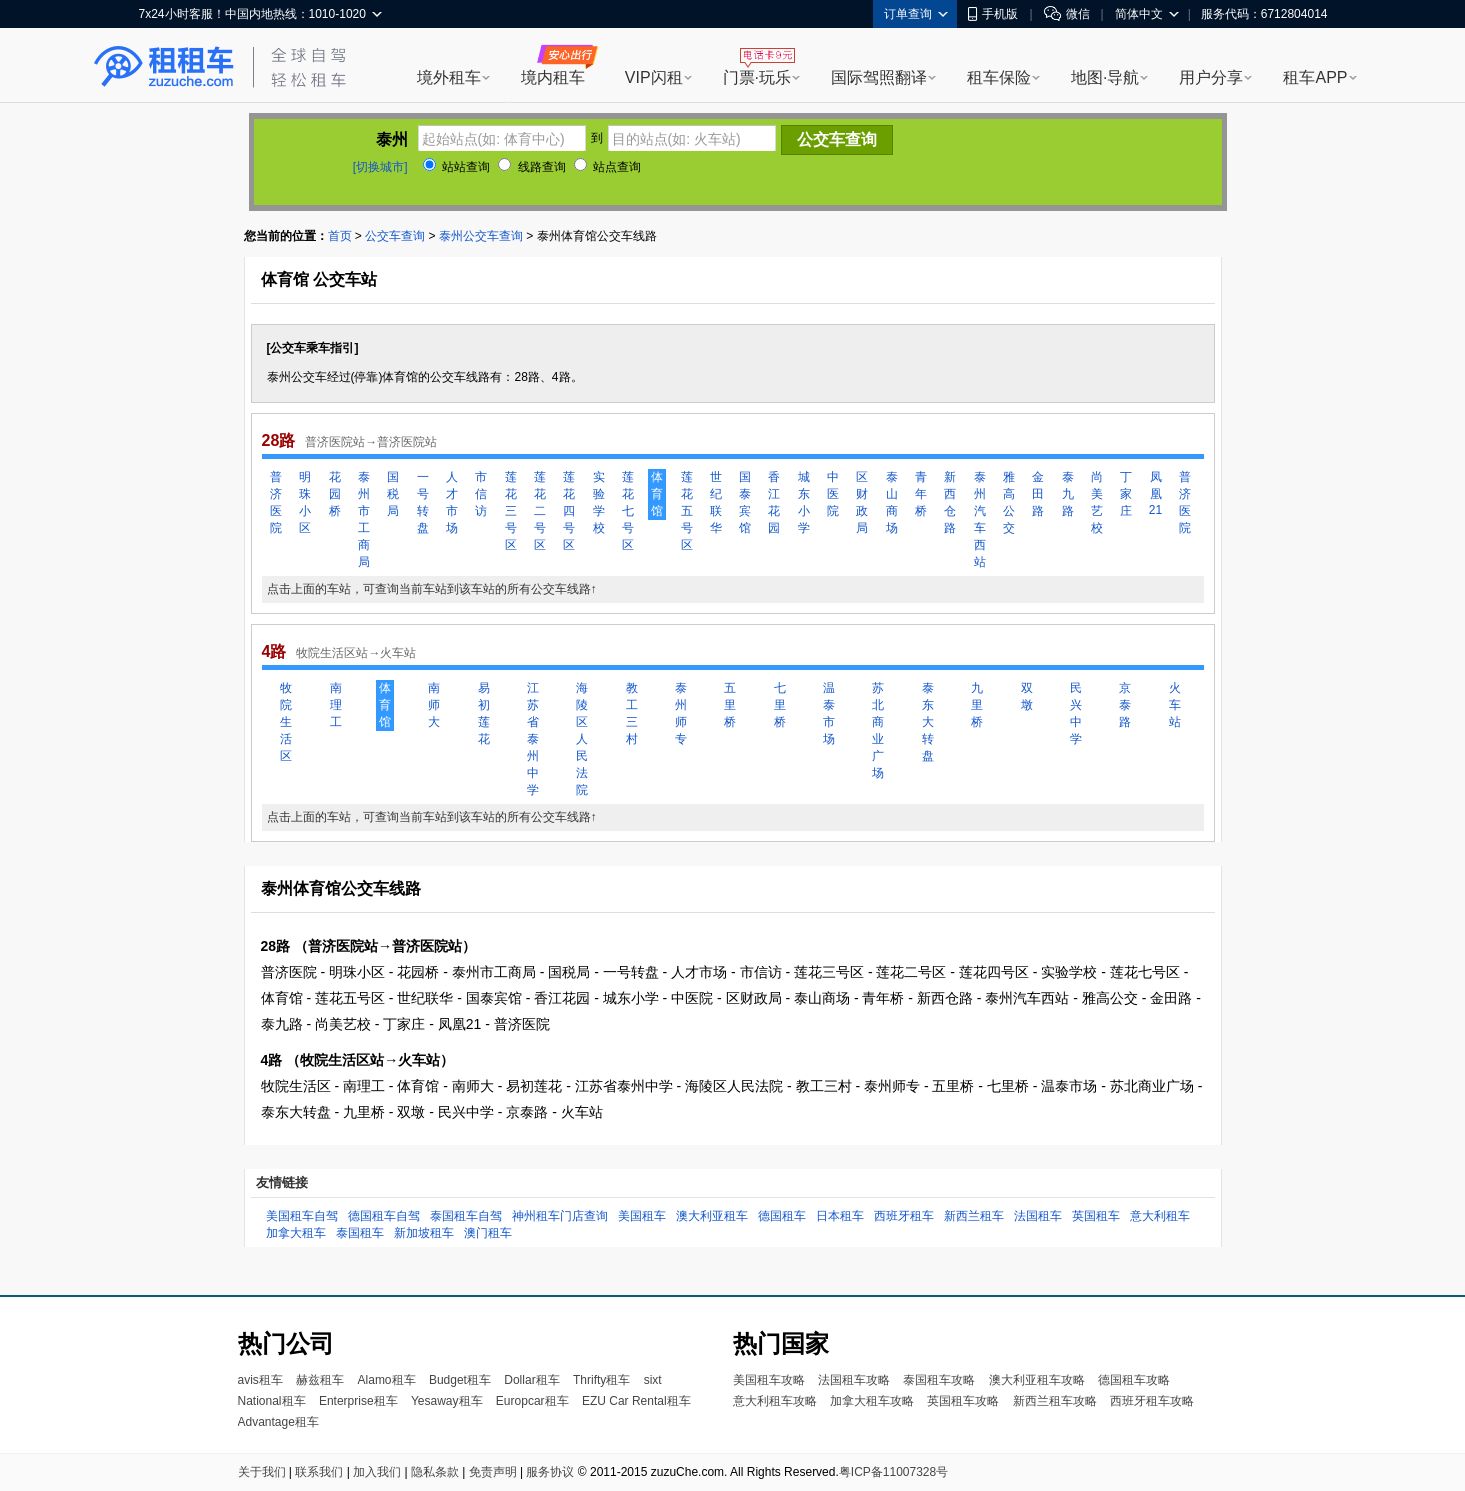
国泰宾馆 (745, 502)
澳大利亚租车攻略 (1037, 1380)
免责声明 (493, 1472)
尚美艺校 (1097, 502)
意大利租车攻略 (775, 1401)
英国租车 (1096, 1216)
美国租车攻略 (769, 1380)
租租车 (164, 67)
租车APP (1315, 77)
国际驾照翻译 (879, 77)
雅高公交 (1009, 502)
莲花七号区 (628, 511)
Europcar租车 (532, 1401)
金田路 (1038, 494)
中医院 (833, 494)
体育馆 (657, 494)
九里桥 (977, 705)
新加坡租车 (424, 1233)
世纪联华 (716, 502)
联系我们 (319, 1472)
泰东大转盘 (928, 722)
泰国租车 (360, 1233)
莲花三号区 (511, 511)
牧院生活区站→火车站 (356, 653)
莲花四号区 (569, 511)
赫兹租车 (320, 1380)
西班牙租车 (904, 1216)
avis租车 (260, 1380)
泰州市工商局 (364, 519)
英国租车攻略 (963, 1401)
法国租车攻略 (854, 1380)
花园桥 (335, 494)
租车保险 (999, 77)
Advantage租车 (278, 1422)
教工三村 (632, 713)
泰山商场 (892, 502)
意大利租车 (1160, 1216)
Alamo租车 (387, 1380)
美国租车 (642, 1216)
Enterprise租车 (358, 1401)
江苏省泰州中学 (533, 739)
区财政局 (862, 502)
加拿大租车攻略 (872, 1401)
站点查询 (607, 167)
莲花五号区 (687, 511)
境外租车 (449, 77)
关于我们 (262, 1472)
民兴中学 (1076, 713)
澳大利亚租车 (712, 1216)
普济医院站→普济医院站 (371, 442)
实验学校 (599, 502)
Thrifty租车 (601, 1380)
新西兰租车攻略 (1055, 1401)
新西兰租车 (974, 1216)
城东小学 (804, 502)
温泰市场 (829, 713)
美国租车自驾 (302, 1216)
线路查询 (531, 167)
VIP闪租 (654, 77)
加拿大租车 (296, 1233)
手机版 (993, 14)
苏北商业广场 (878, 730)
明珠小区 (305, 502)
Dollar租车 (531, 1380)
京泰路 (1125, 705)
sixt (653, 1380)
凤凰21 (1155, 493)
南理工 (336, 705)
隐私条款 (435, 1472)
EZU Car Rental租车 (636, 1401)
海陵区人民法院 (582, 739)
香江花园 (774, 502)
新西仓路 (950, 502)
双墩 (1027, 696)
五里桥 (730, 705)
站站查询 (456, 167)
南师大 (434, 705)
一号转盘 (423, 502)
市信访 (481, 494)
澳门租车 (488, 1233)
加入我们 (377, 1472)
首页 (340, 236)
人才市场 (452, 502)
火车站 (1175, 705)
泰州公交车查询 (481, 236)
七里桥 (780, 705)
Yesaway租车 (447, 1401)
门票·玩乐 (757, 77)
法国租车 (1038, 1216)
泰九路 (1068, 494)
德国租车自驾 (384, 1216)
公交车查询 (395, 236)
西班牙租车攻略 (1152, 1401)
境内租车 (553, 77)
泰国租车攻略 (939, 1380)
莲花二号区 (540, 511)
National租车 (272, 1401)
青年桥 (921, 494)
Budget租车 (460, 1380)
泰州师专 (681, 713)
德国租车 (782, 1216)
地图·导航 (1105, 77)
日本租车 (840, 1216)
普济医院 (276, 502)
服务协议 (550, 1472)
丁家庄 (1126, 494)
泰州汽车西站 (980, 519)
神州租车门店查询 (560, 1216)
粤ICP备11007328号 (893, 1472)
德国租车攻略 (1134, 1380)
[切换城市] (380, 167)
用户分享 (1211, 77)
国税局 (393, 494)
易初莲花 (484, 713)
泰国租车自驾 (466, 1216)
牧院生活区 (286, 722)
